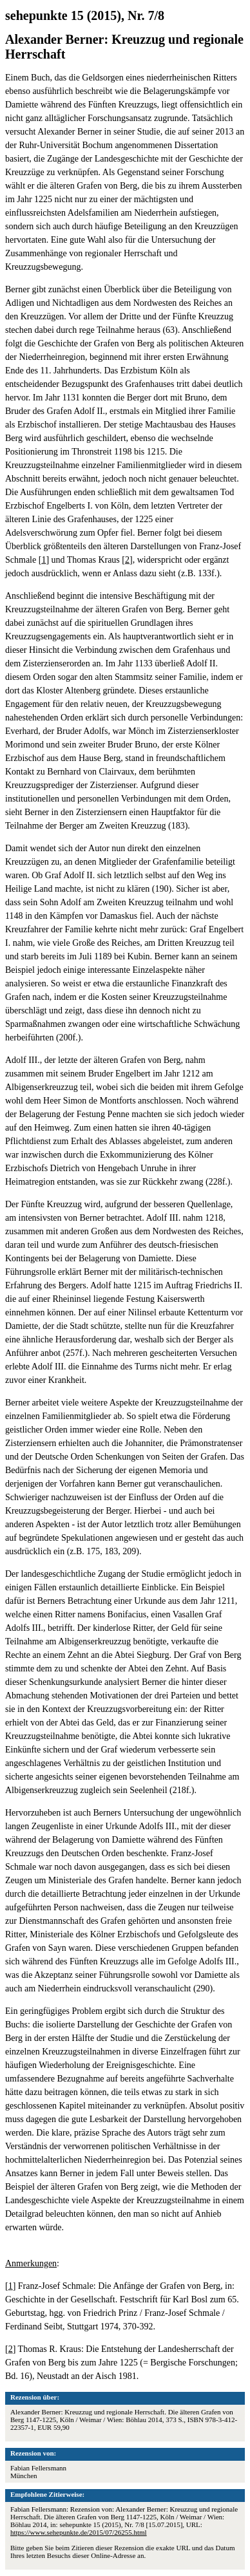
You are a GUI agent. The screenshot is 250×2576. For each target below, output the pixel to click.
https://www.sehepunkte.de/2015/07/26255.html (78, 2532)
